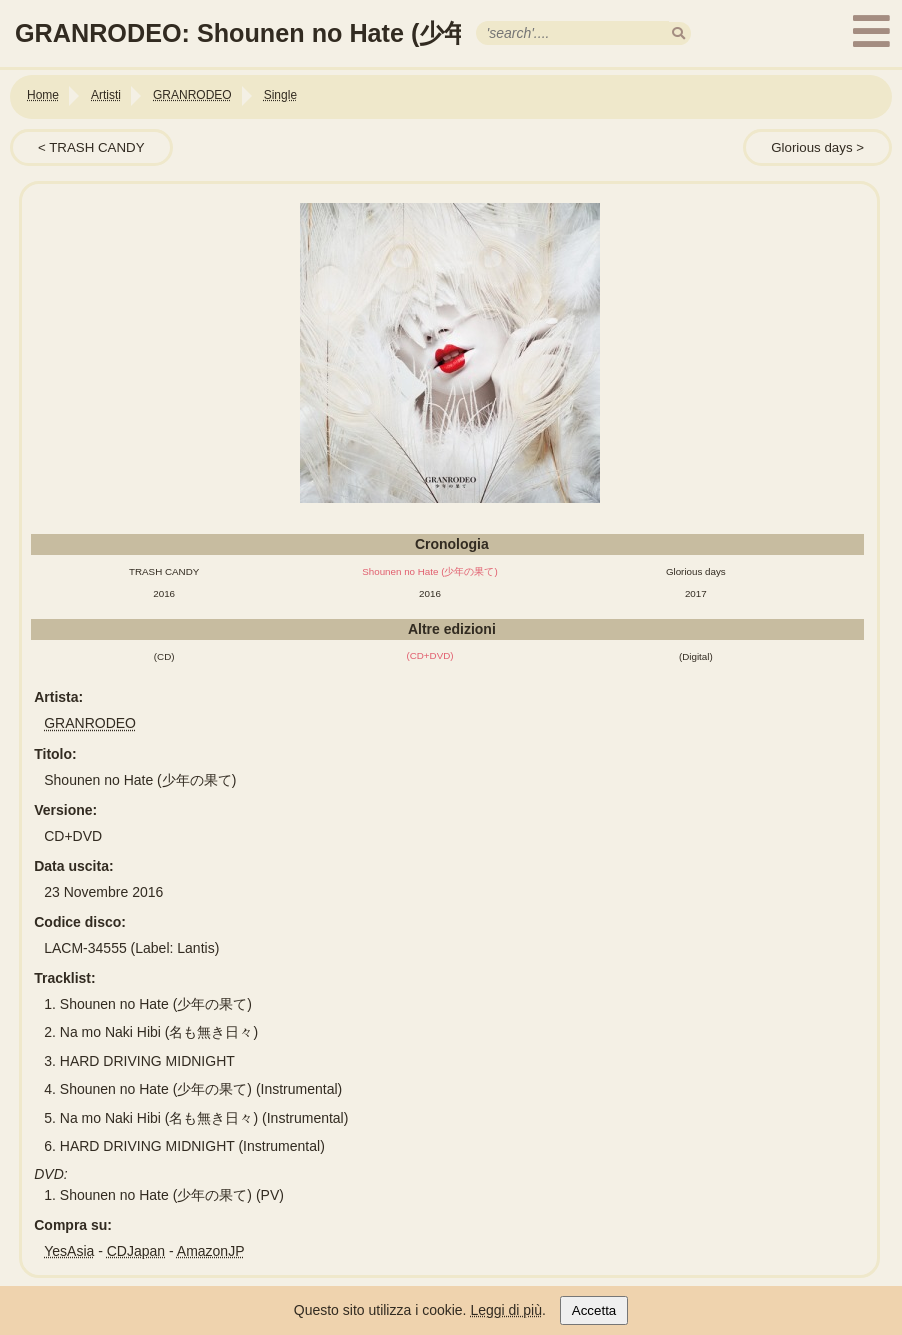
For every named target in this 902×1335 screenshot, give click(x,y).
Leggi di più (506, 1310)
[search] (678, 33)
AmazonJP (211, 1251)
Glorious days (811, 147)
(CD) (164, 656)
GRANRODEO (90, 723)
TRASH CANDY (96, 147)
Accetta (594, 1310)
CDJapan (136, 1251)
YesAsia (69, 1251)
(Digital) (696, 656)
